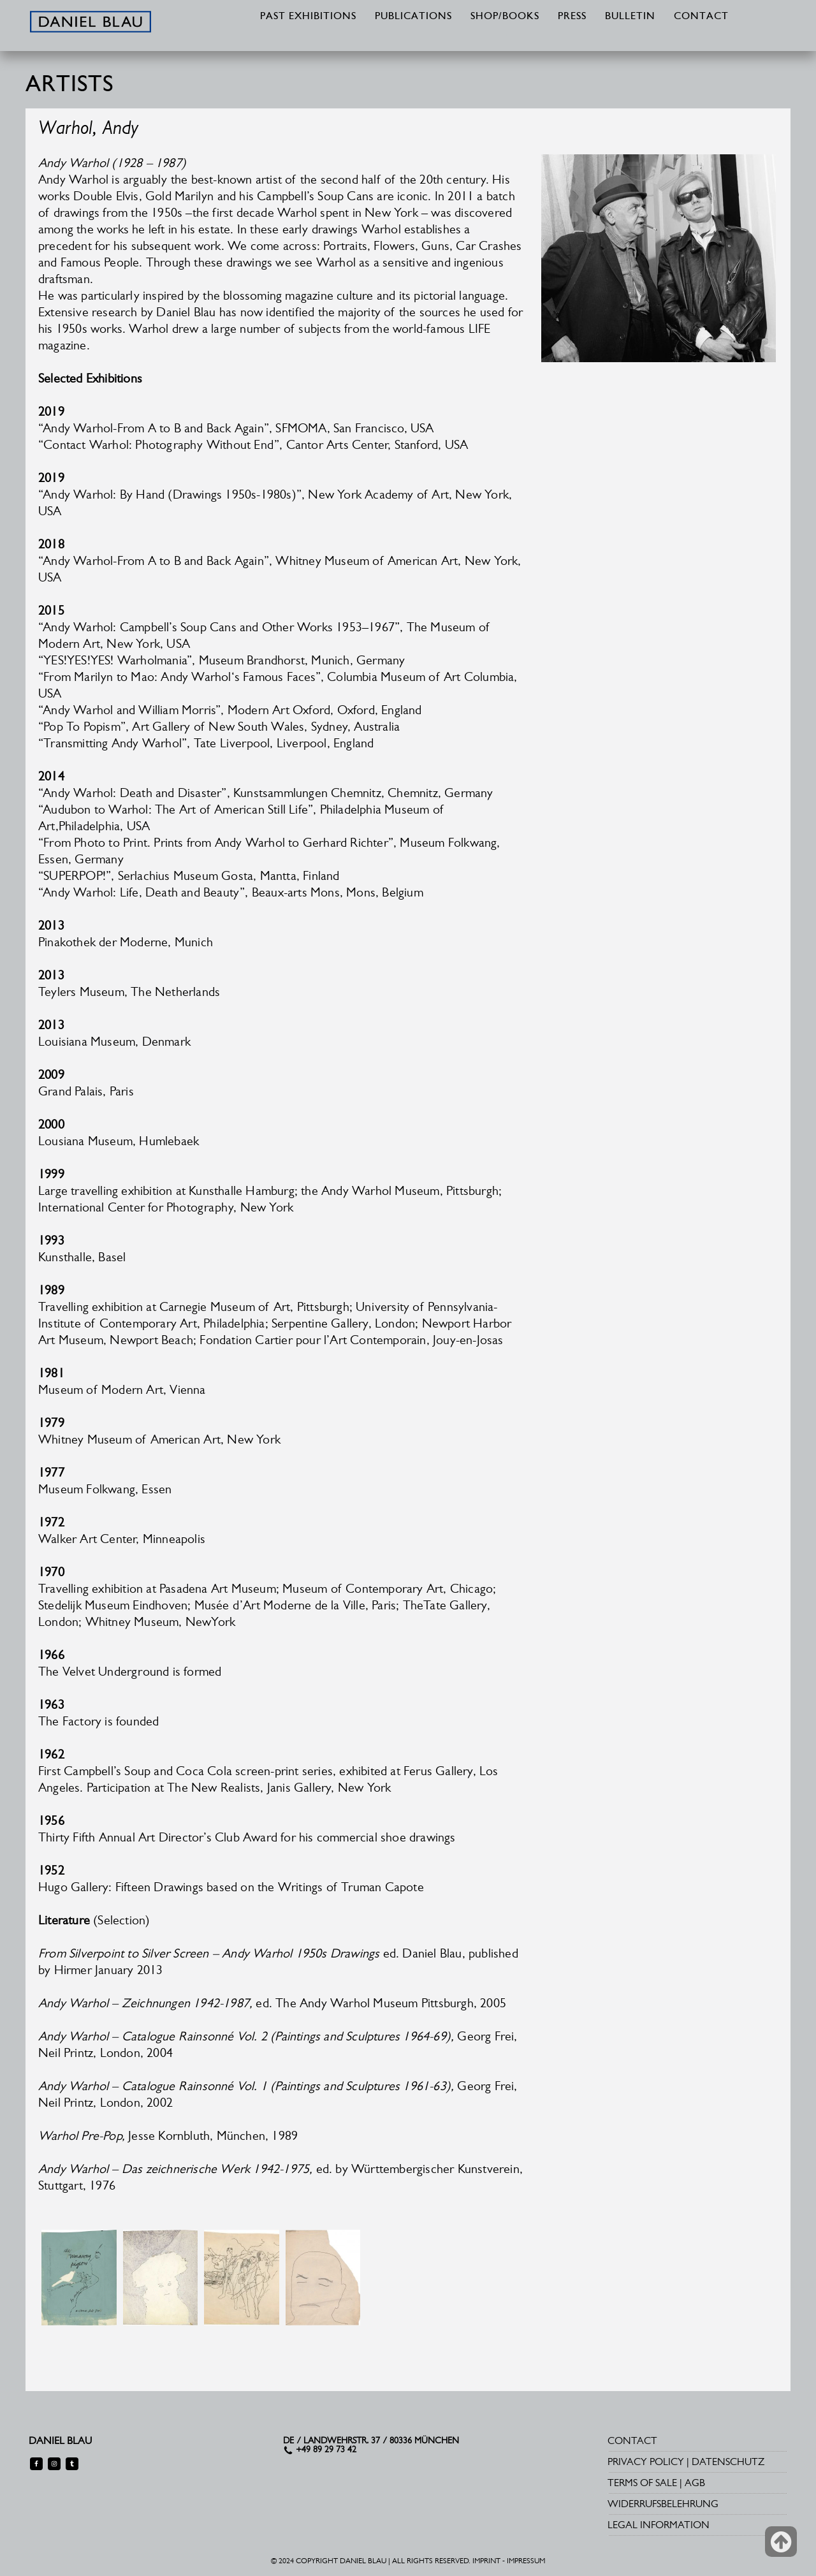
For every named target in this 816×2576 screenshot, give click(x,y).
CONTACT (701, 16)
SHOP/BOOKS (505, 16)
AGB (695, 2483)
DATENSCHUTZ (728, 2461)
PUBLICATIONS (413, 16)
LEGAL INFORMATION (659, 2525)
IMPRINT (486, 2560)
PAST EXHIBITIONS (308, 16)
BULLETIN (630, 16)
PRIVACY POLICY (646, 2461)
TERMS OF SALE (642, 2483)
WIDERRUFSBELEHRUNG (663, 2504)
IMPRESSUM (526, 2560)
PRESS (572, 16)
